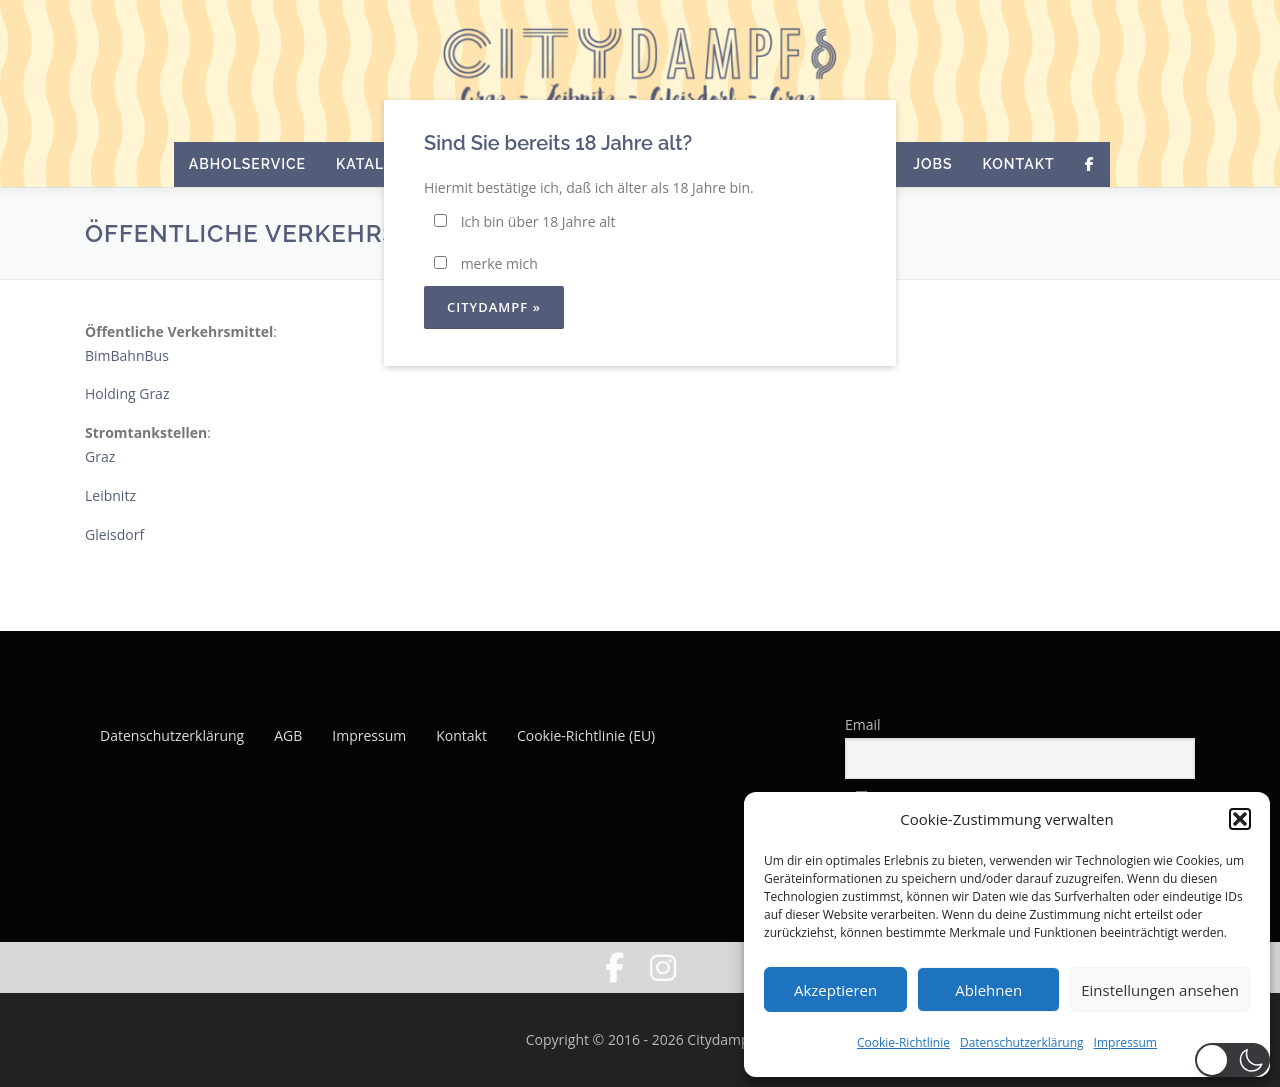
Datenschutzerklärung (1022, 1042)
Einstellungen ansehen (1160, 990)
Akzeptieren (835, 990)
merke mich (486, 263)
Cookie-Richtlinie (903, 1042)
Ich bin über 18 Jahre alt (524, 221)
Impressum (1125, 1042)
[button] (1240, 819)
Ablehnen (988, 990)
